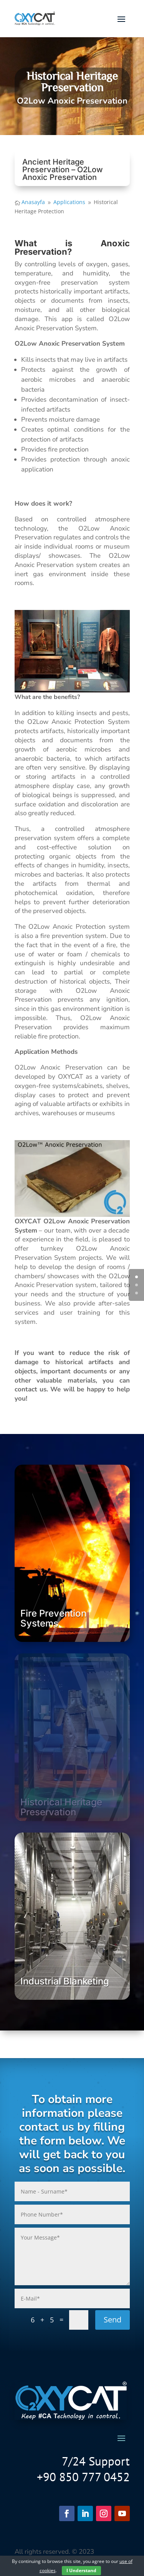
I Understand (81, 2570)
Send (112, 2319)
